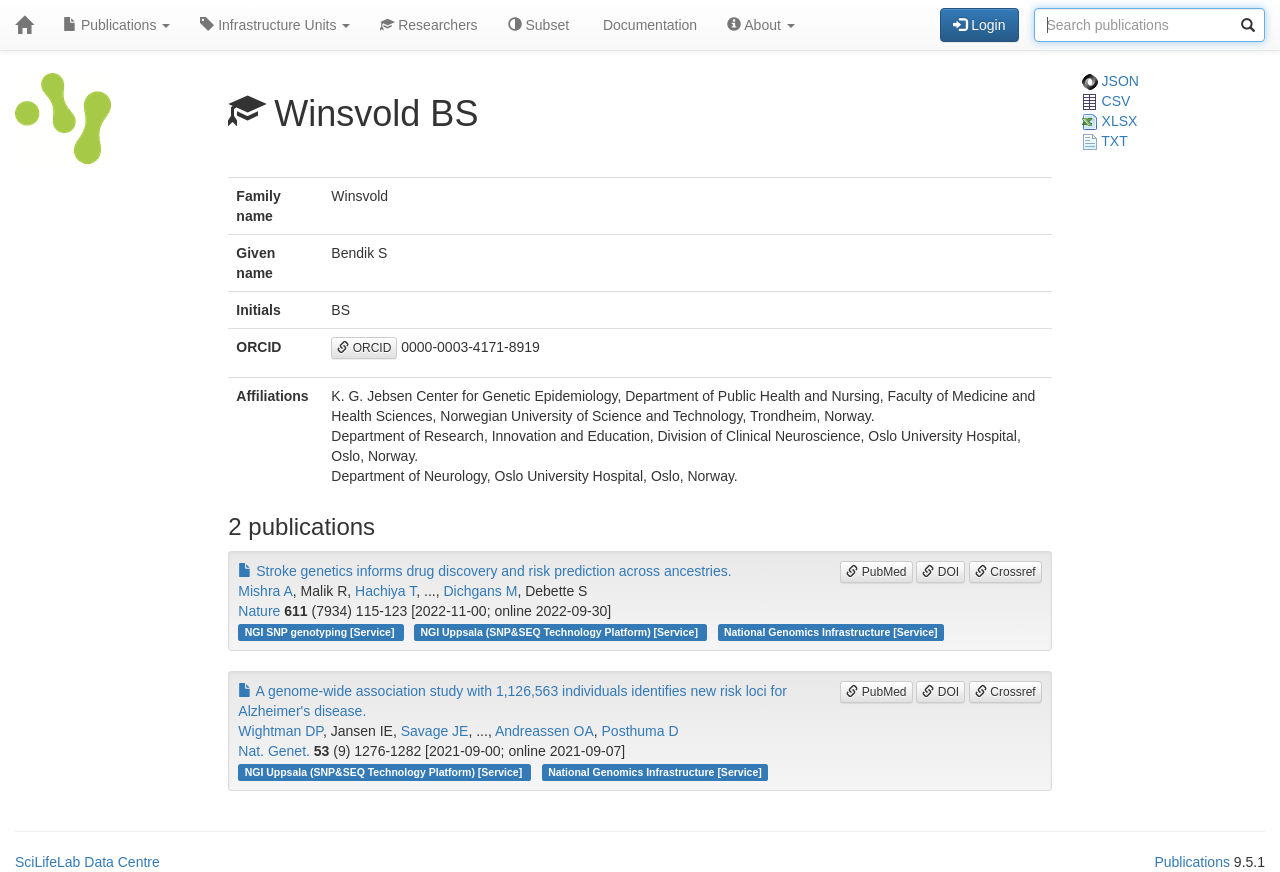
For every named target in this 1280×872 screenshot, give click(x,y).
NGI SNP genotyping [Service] (321, 632)
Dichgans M (480, 591)
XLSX (1110, 121)
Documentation (648, 25)
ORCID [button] (364, 348)
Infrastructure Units (275, 25)
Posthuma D (640, 731)
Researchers (428, 25)
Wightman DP (280, 731)
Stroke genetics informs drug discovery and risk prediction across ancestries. (484, 571)
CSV (1106, 101)
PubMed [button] (876, 572)
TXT (1105, 141)
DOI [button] (940, 572)
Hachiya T (385, 591)
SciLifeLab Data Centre (87, 862)
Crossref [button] (1005, 572)
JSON (1110, 81)
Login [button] (979, 25)
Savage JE (435, 731)
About (761, 25)
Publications (116, 25)
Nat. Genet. (274, 751)
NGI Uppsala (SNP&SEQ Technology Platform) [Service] (560, 632)
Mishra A (265, 591)
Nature (259, 611)
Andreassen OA (544, 731)
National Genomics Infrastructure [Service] (831, 632)
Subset (538, 25)
